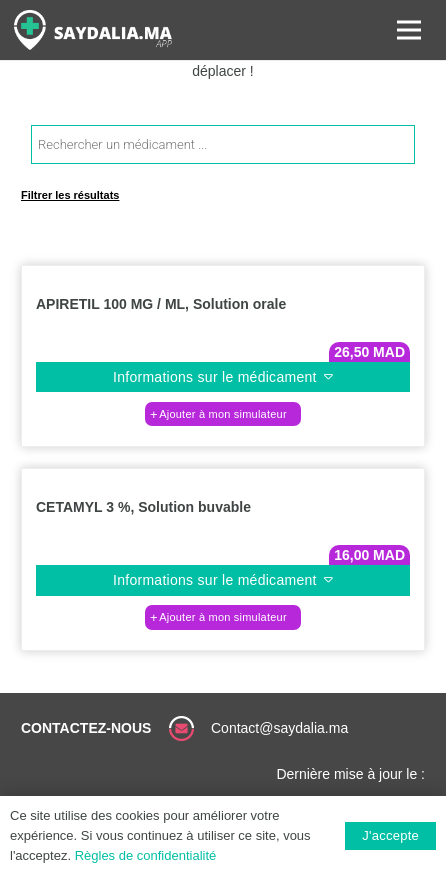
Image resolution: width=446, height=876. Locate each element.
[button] (223, 414)
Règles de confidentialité (146, 855)
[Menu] (409, 30)
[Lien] (93, 30)
